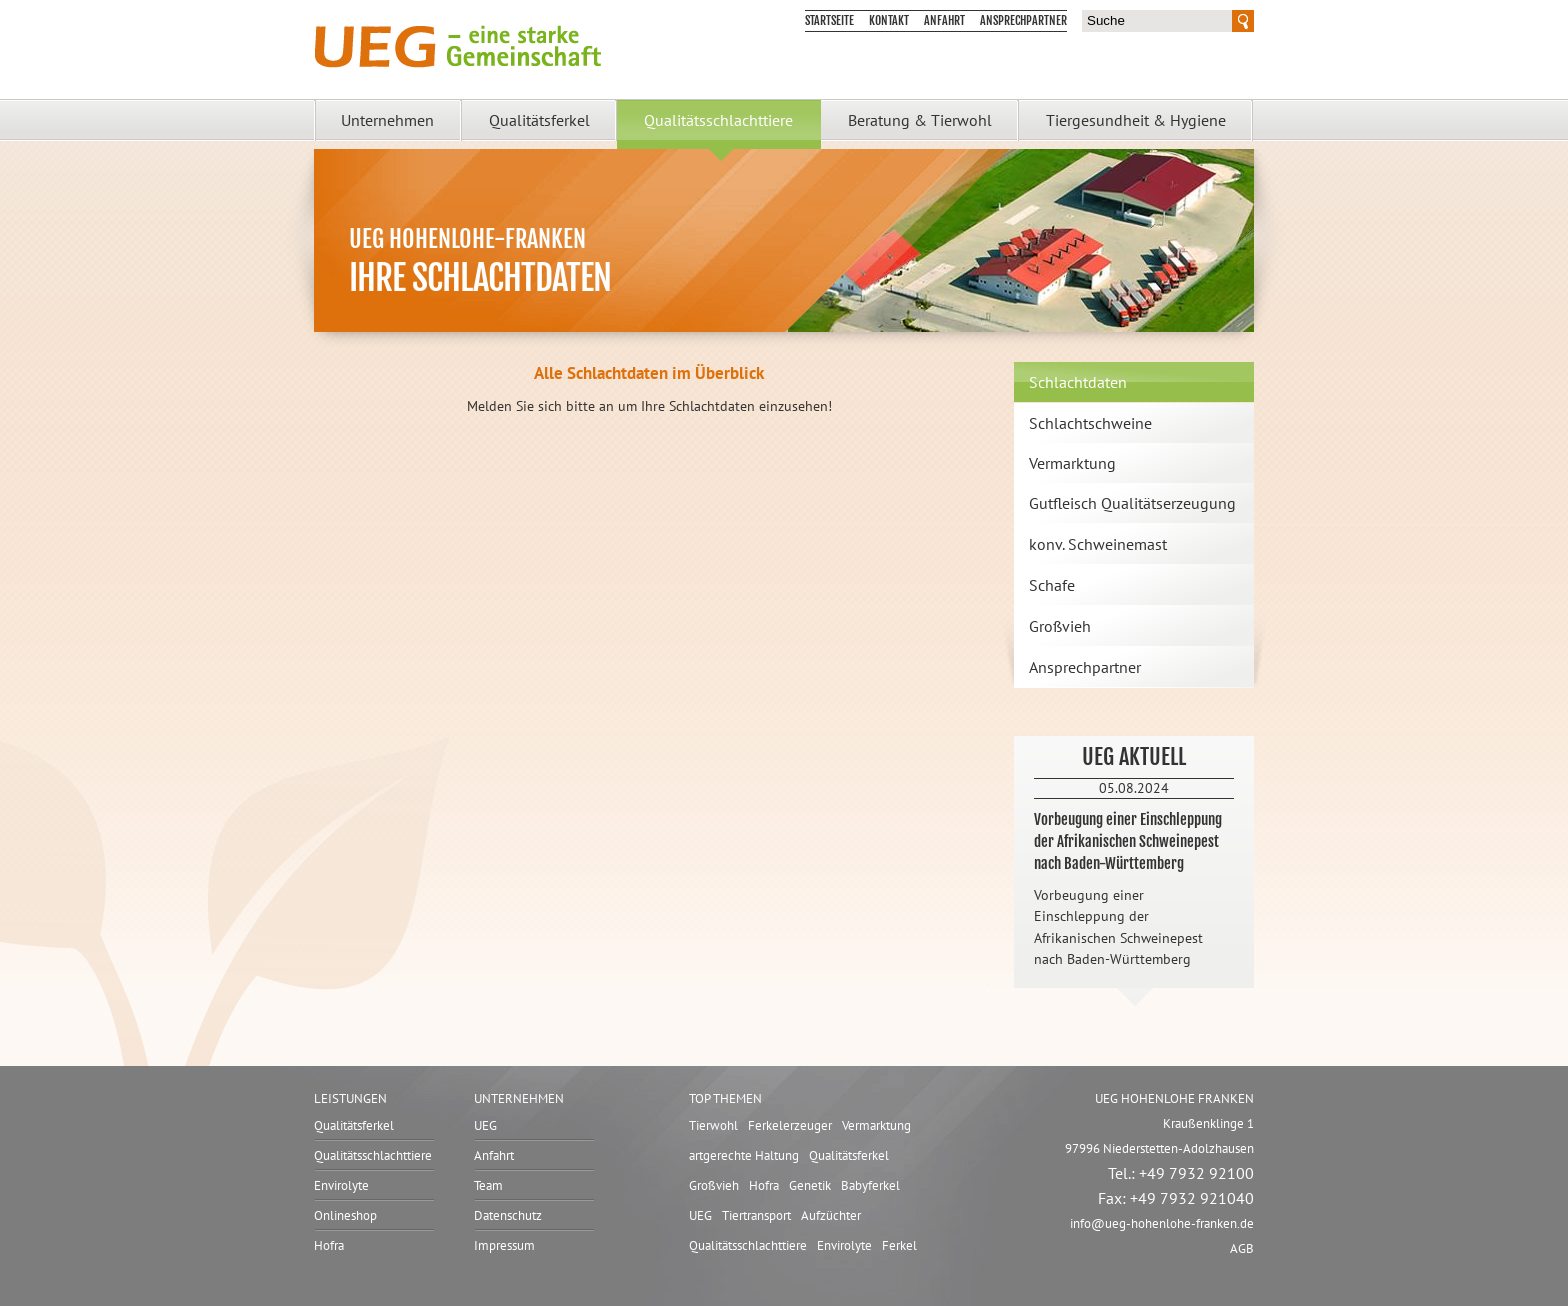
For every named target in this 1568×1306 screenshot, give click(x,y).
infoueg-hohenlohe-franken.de (1162, 1223)
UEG (485, 1125)
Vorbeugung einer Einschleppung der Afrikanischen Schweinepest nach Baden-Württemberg (1128, 841)
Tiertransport (756, 1215)
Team (488, 1185)
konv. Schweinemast (1098, 544)
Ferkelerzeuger (790, 1125)
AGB (1242, 1248)
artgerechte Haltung (744, 1155)
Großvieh (1060, 626)
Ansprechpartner (1023, 20)
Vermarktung (876, 1125)
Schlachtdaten (1078, 382)
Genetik (810, 1185)
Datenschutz (508, 1215)
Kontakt (889, 20)
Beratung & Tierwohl (920, 120)
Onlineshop (345, 1215)
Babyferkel (870, 1185)
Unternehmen (387, 120)
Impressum (504, 1245)
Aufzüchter (831, 1215)
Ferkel (899, 1245)
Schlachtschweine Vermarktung (1090, 443)
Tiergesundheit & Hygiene (1136, 120)
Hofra (329, 1245)
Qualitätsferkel (539, 120)
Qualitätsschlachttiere (718, 120)
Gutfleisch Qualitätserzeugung (1132, 503)
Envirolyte (341, 1185)
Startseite (829, 20)
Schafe (1052, 585)
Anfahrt (944, 20)
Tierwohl (713, 1125)
